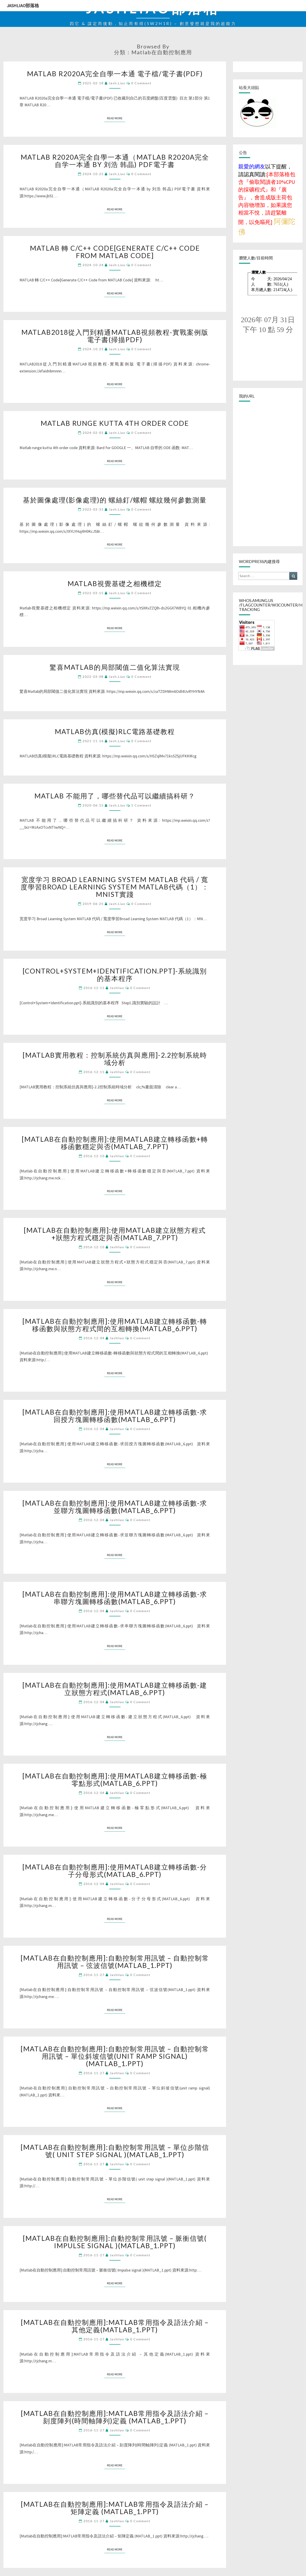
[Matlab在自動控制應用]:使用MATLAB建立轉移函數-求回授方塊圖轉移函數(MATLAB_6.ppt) (114, 1415)
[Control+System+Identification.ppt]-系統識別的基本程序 (115, 974)
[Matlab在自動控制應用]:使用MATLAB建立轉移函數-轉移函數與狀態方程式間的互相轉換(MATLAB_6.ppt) (114, 1325)
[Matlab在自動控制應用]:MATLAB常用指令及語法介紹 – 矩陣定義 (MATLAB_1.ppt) (115, 2507)
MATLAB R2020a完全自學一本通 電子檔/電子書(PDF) (115, 74)
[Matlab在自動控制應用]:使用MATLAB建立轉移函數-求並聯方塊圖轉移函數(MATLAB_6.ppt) (114, 1506)
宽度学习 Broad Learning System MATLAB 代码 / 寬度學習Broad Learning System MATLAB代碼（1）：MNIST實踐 (115, 886)
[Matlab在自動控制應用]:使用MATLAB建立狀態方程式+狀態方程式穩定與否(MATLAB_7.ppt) (115, 1233)
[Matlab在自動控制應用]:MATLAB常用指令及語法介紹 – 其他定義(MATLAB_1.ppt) (115, 2326)
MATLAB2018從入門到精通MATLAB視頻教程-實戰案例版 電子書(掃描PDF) (114, 335)
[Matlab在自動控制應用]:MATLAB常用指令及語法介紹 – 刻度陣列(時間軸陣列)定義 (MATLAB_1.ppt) (115, 2417)
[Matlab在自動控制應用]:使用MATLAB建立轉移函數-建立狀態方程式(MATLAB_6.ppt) (114, 1688)
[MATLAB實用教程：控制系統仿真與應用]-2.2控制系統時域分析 (115, 1058)
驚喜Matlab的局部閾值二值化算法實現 (115, 667)
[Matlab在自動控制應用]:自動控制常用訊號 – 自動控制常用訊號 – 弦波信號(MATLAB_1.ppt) (115, 1961)
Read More (116, 118)
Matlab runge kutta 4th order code (115, 423)
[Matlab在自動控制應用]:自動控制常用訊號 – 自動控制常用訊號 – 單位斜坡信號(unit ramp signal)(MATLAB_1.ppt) (115, 2056)
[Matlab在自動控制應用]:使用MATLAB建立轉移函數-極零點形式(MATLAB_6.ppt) (114, 1779)
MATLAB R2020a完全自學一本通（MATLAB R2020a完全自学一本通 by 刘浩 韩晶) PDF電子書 (115, 160)
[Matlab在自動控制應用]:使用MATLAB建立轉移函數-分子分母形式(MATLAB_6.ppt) (114, 1870)
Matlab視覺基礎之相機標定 (115, 583)
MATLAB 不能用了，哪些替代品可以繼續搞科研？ (114, 796)
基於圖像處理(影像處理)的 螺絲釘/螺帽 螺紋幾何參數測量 (115, 500)
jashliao (117, 988)
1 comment (141, 805)
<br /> (267, 290)
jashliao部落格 (23, 5)
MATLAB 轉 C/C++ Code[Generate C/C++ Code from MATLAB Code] (115, 251)
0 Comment (141, 83)
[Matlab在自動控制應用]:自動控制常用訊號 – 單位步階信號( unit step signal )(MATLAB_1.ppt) (115, 2151)
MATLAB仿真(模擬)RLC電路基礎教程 (115, 731)
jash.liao (117, 83)
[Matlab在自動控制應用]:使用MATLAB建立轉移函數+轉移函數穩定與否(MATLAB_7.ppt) (115, 1142)
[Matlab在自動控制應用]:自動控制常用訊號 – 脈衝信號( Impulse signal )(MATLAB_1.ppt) (115, 2242)
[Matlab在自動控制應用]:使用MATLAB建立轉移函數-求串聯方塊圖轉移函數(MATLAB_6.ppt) (114, 1597)
